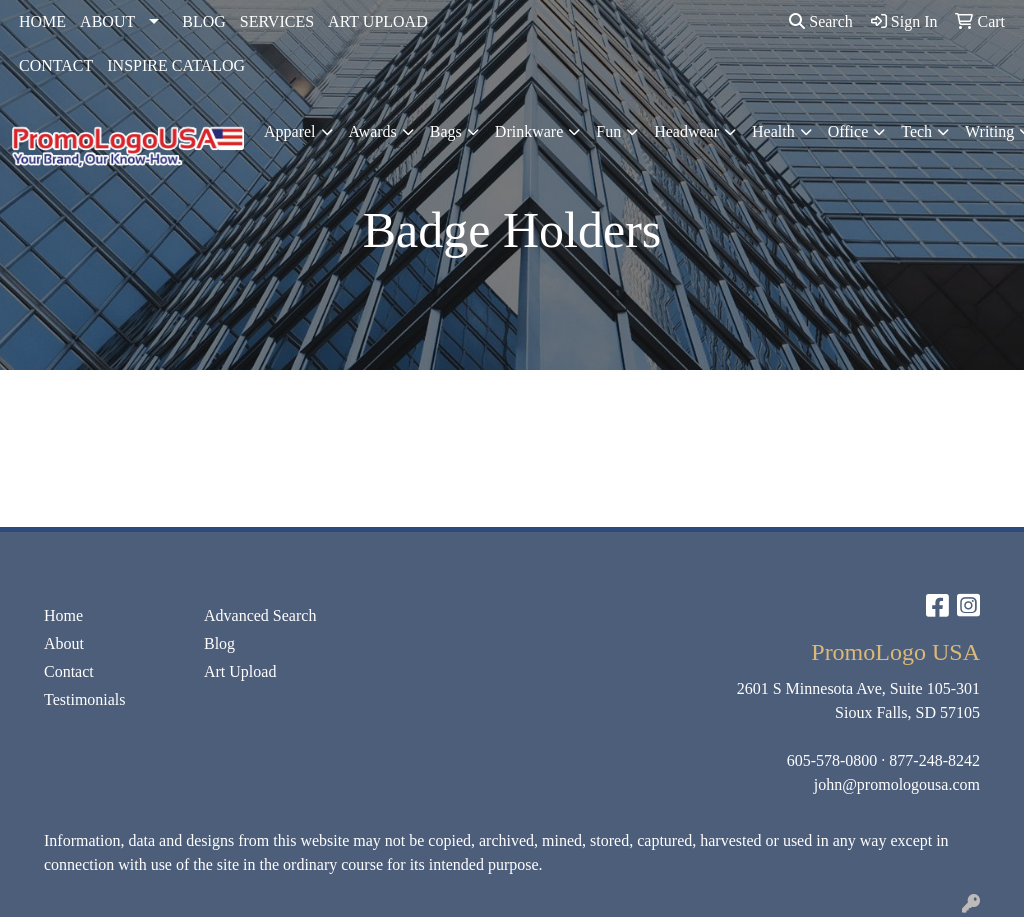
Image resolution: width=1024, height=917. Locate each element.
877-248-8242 (934, 760)
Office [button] (848, 131)
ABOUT (107, 21)
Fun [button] (608, 131)
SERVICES (277, 21)
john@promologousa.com (897, 784)
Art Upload (240, 671)
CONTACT (56, 65)
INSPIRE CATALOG (176, 65)
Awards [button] (373, 131)
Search (821, 21)
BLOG (204, 21)
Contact (69, 671)
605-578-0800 (832, 760)
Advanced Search (260, 615)
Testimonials (85, 699)
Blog (219, 643)
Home (63, 615)
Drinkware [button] (529, 131)
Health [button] (773, 131)
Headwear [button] (686, 131)
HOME (42, 21)
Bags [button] (446, 131)
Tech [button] (916, 131)
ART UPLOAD (378, 21)
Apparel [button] (290, 131)
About (64, 643)
